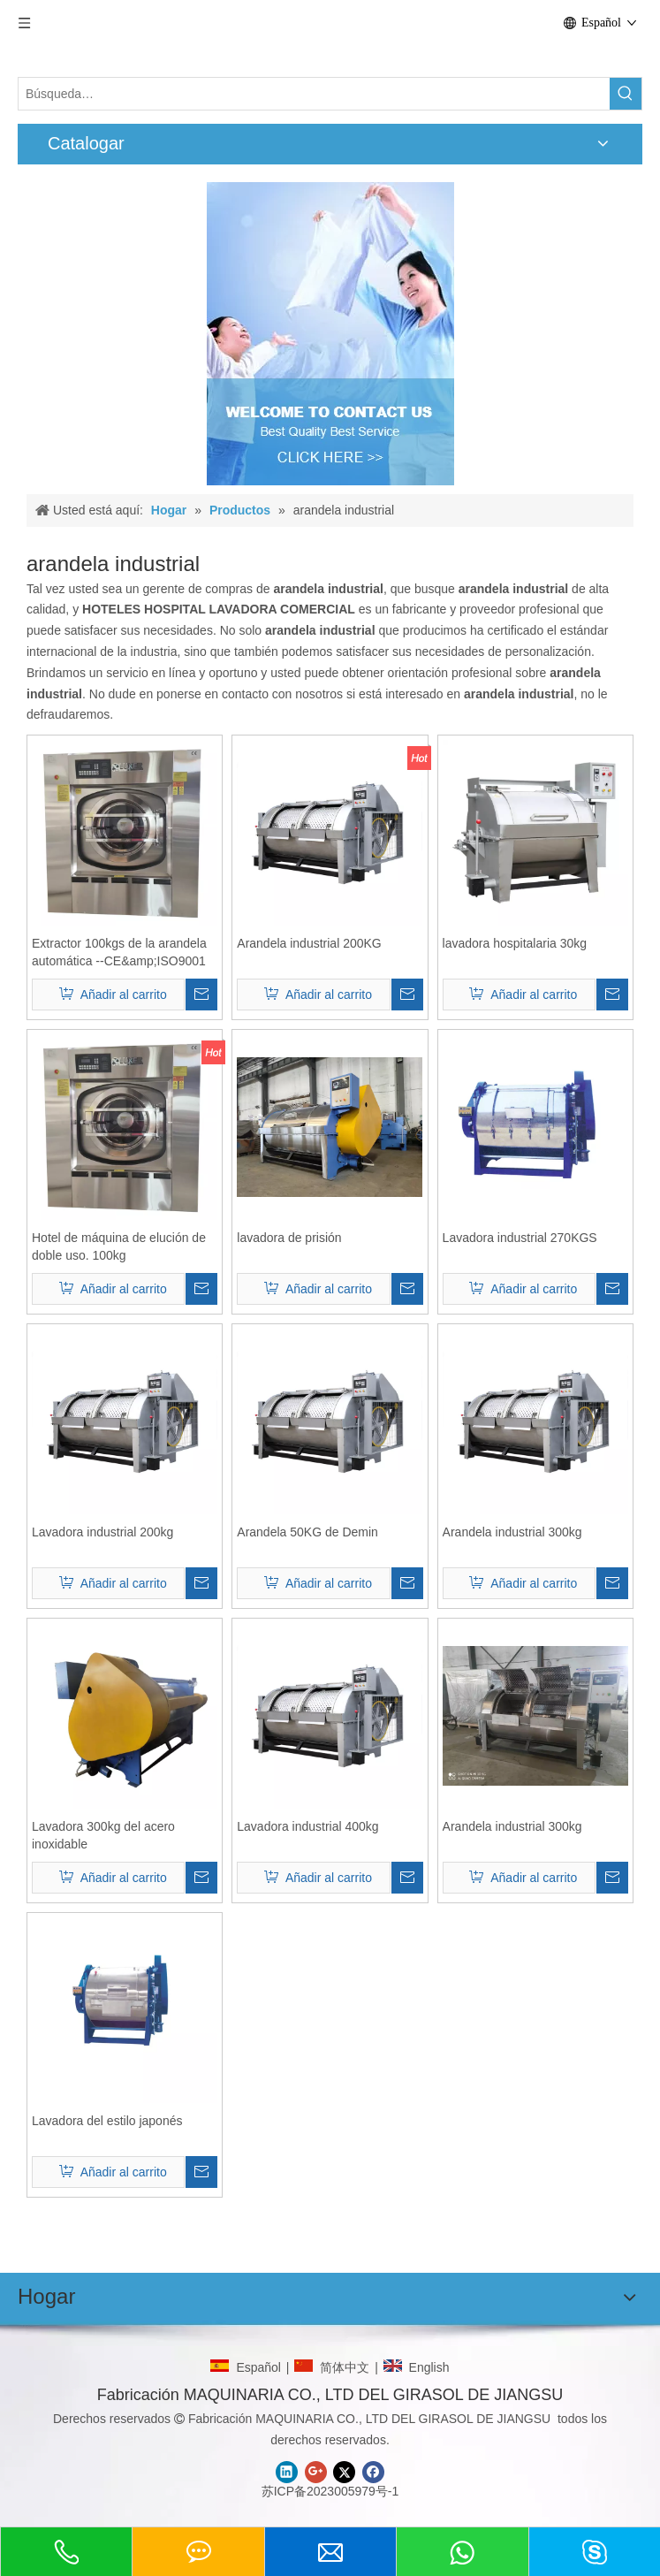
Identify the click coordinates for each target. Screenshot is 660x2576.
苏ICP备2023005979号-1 (330, 2491)
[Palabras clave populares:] (625, 94)
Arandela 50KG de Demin (307, 1532)
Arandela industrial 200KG (309, 943)
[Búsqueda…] (314, 94)
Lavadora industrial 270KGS (520, 1238)
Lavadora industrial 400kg (307, 1826)
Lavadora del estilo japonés (107, 2121)
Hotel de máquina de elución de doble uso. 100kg (119, 1246)
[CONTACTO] (330, 333)
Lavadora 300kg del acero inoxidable (103, 1835)
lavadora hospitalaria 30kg (515, 943)
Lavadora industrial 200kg (102, 1532)
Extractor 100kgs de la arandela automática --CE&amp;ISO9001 (119, 952)
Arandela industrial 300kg (512, 1532)
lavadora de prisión (289, 1238)
